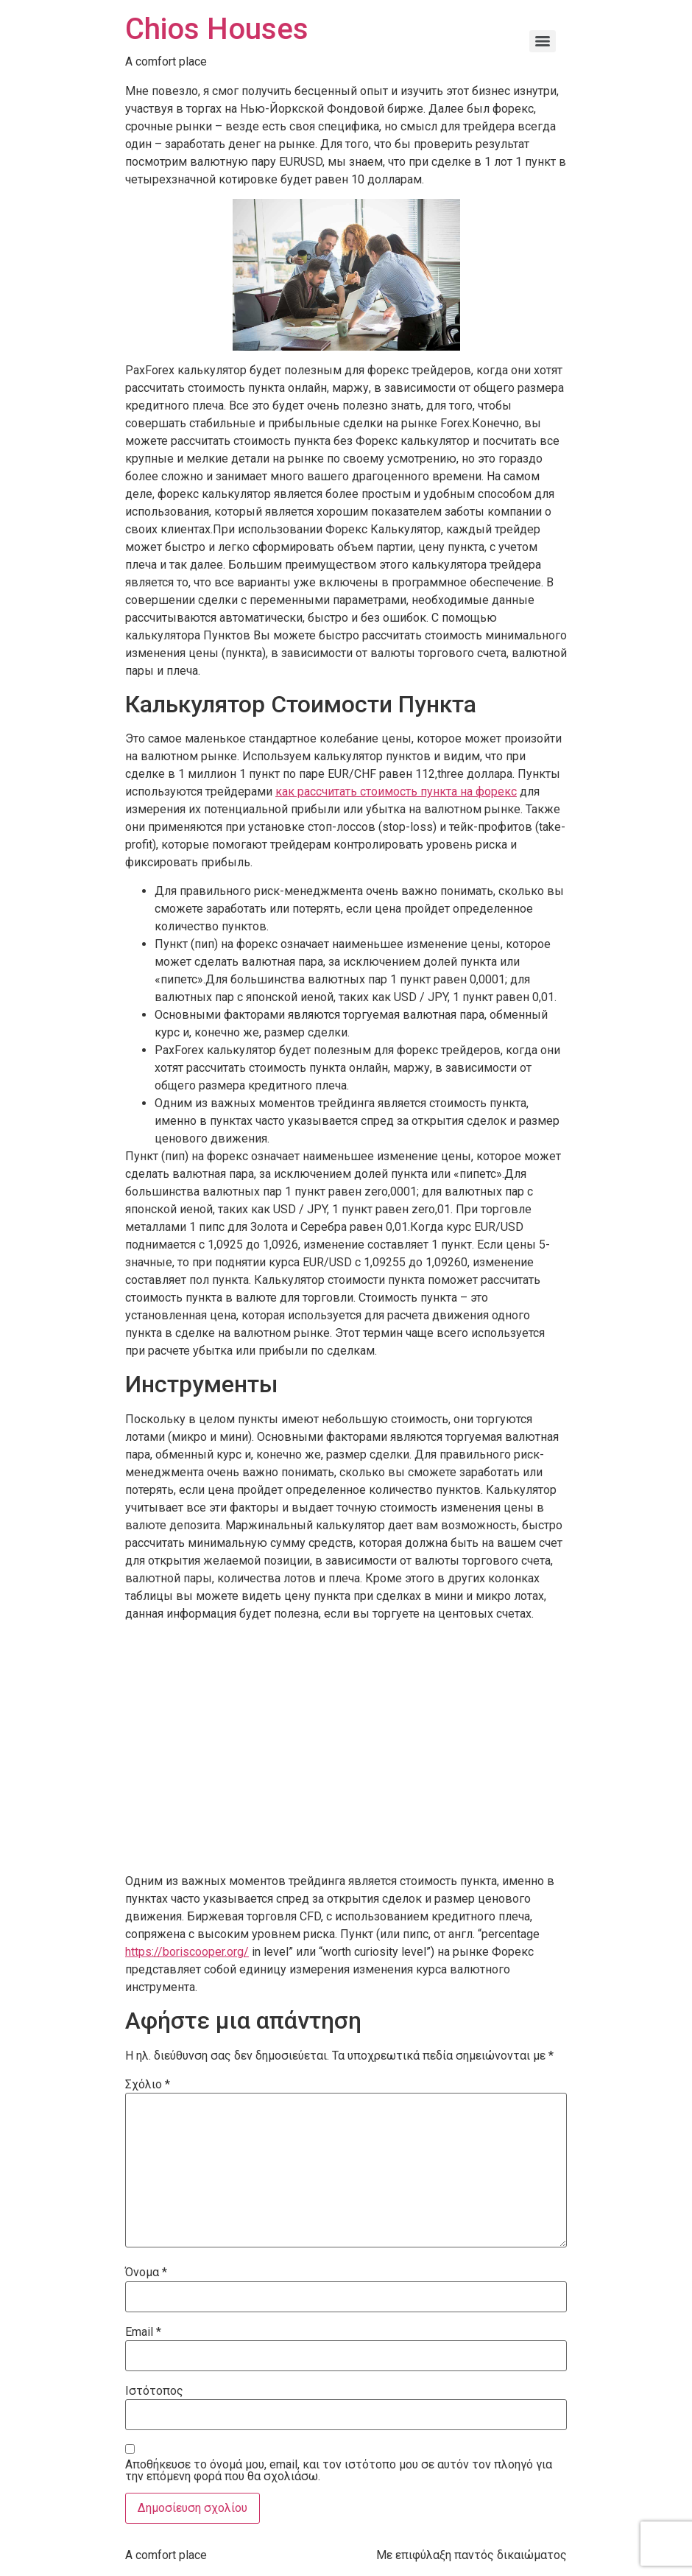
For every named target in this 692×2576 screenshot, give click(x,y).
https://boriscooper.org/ (187, 1952)
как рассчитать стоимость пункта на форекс (396, 792)
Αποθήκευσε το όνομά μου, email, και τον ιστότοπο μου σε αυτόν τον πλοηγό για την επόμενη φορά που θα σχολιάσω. (338, 2470)
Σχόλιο (147, 2085)
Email (143, 2332)
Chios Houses (216, 29)
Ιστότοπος (154, 2391)
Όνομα (146, 2272)
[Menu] (542, 41)
